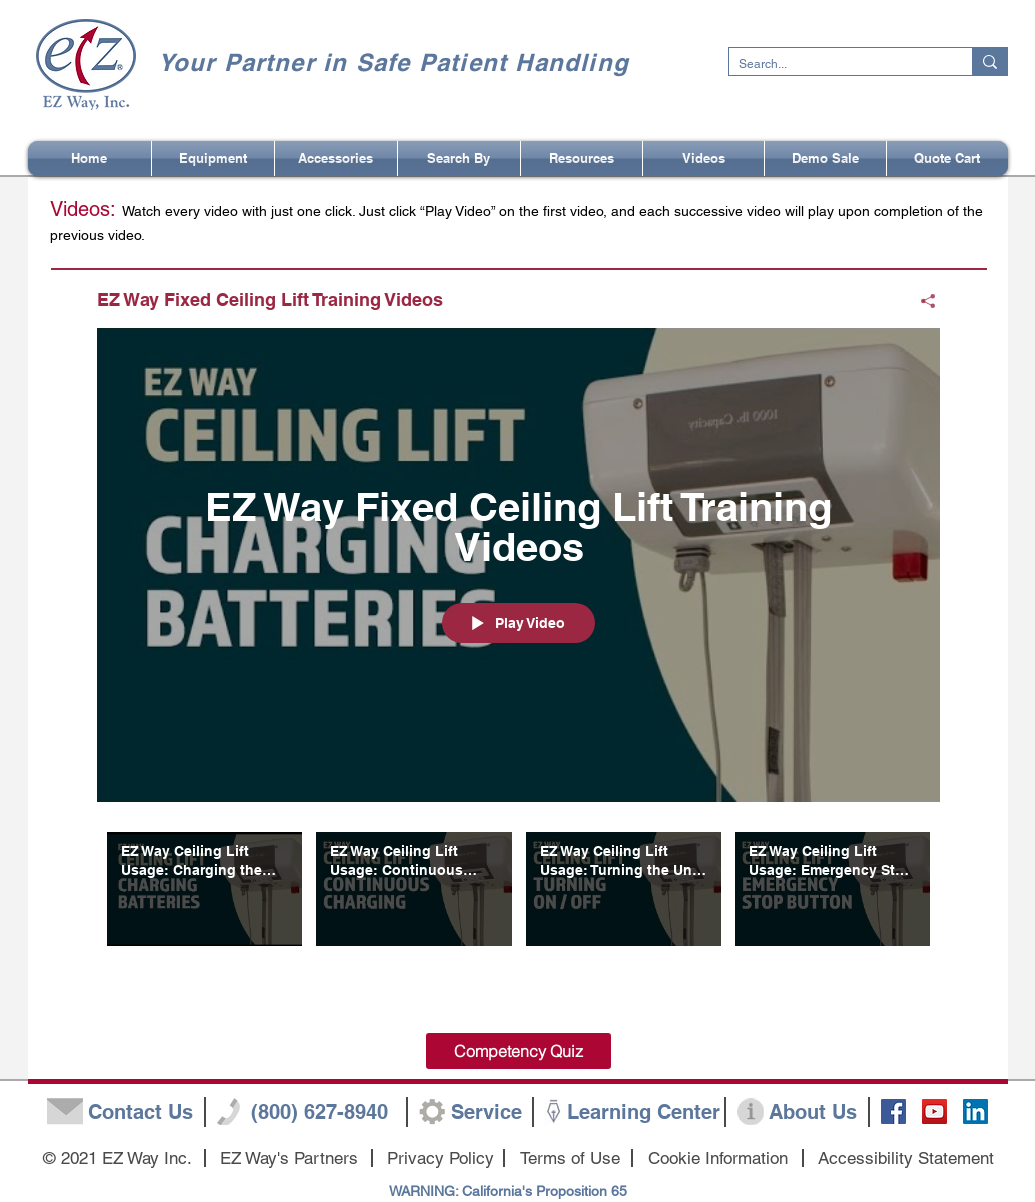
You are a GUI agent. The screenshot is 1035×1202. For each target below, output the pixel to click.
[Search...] (834, 64)
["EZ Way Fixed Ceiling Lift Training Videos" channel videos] (518, 912)
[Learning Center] (643, 1112)
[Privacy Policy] (440, 1159)
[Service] (486, 1112)
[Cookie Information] (718, 1159)
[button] (459, 158)
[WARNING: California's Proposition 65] (508, 1192)
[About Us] (813, 1112)
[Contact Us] (141, 1112)
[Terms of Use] (570, 1159)
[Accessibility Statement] (906, 1159)
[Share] (920, 301)
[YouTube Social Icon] (934, 1111)
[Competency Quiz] (518, 1051)
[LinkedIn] (975, 1111)
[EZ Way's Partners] (289, 1159)
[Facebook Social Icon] (893, 1111)
